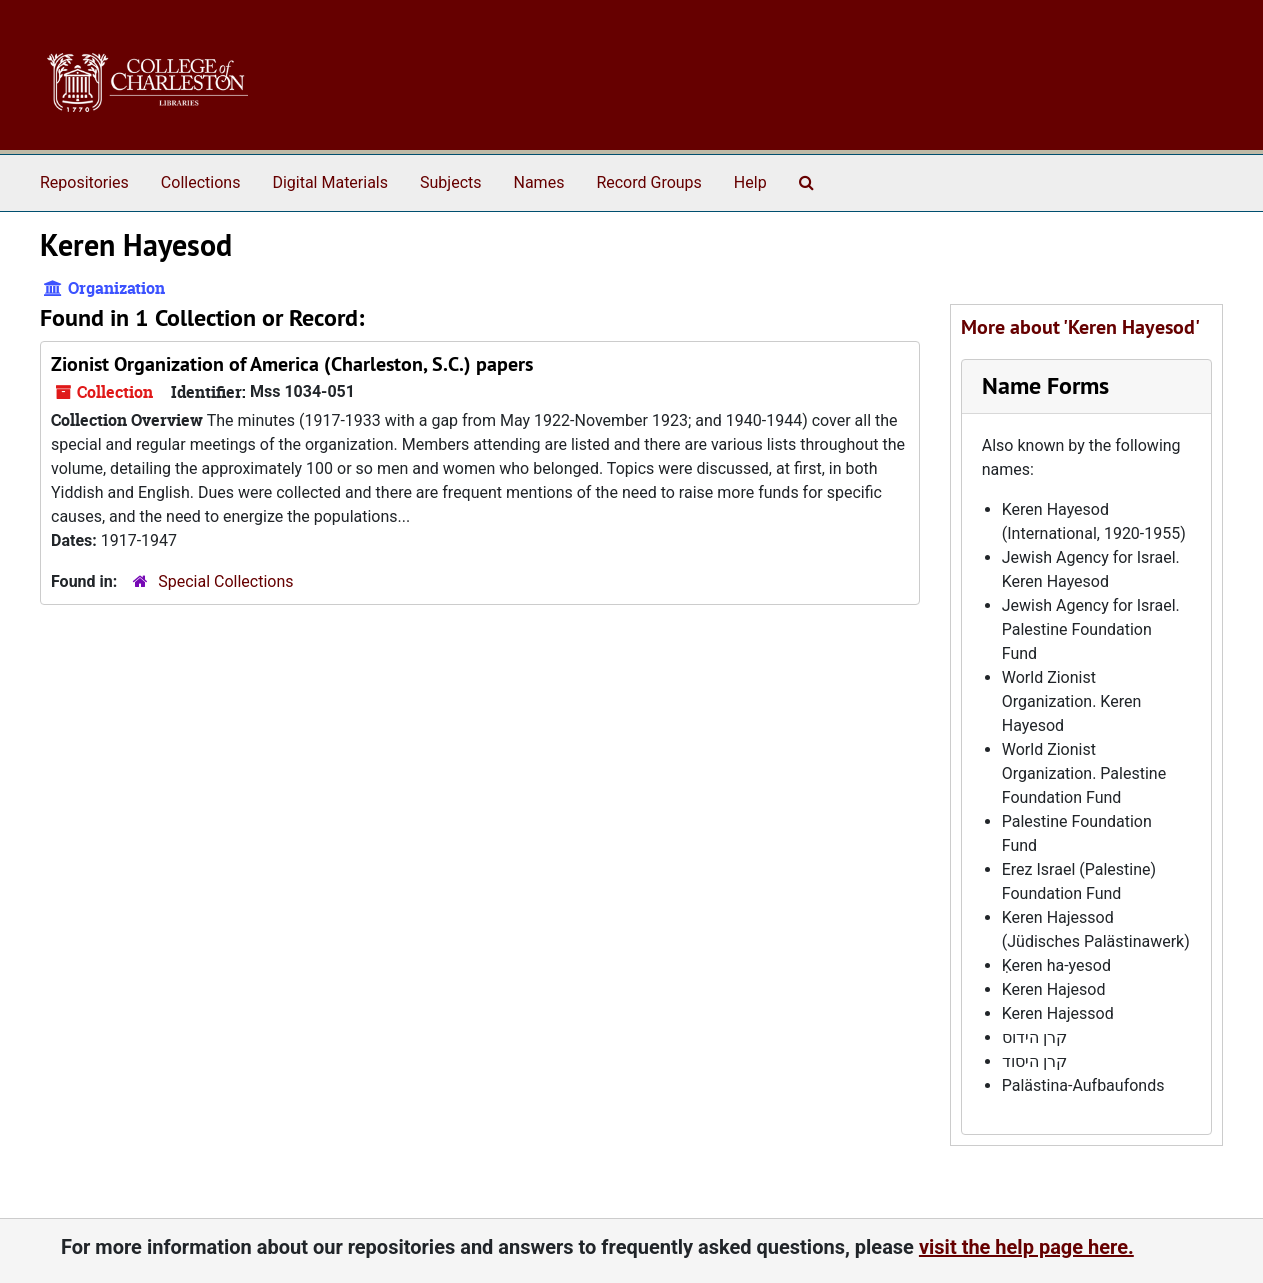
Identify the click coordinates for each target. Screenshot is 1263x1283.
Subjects (450, 182)
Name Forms (1045, 385)
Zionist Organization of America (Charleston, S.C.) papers (292, 364)
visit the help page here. (1026, 1247)
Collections (201, 182)
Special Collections (225, 581)
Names (539, 182)
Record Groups (648, 182)
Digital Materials (330, 182)
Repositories (84, 182)
